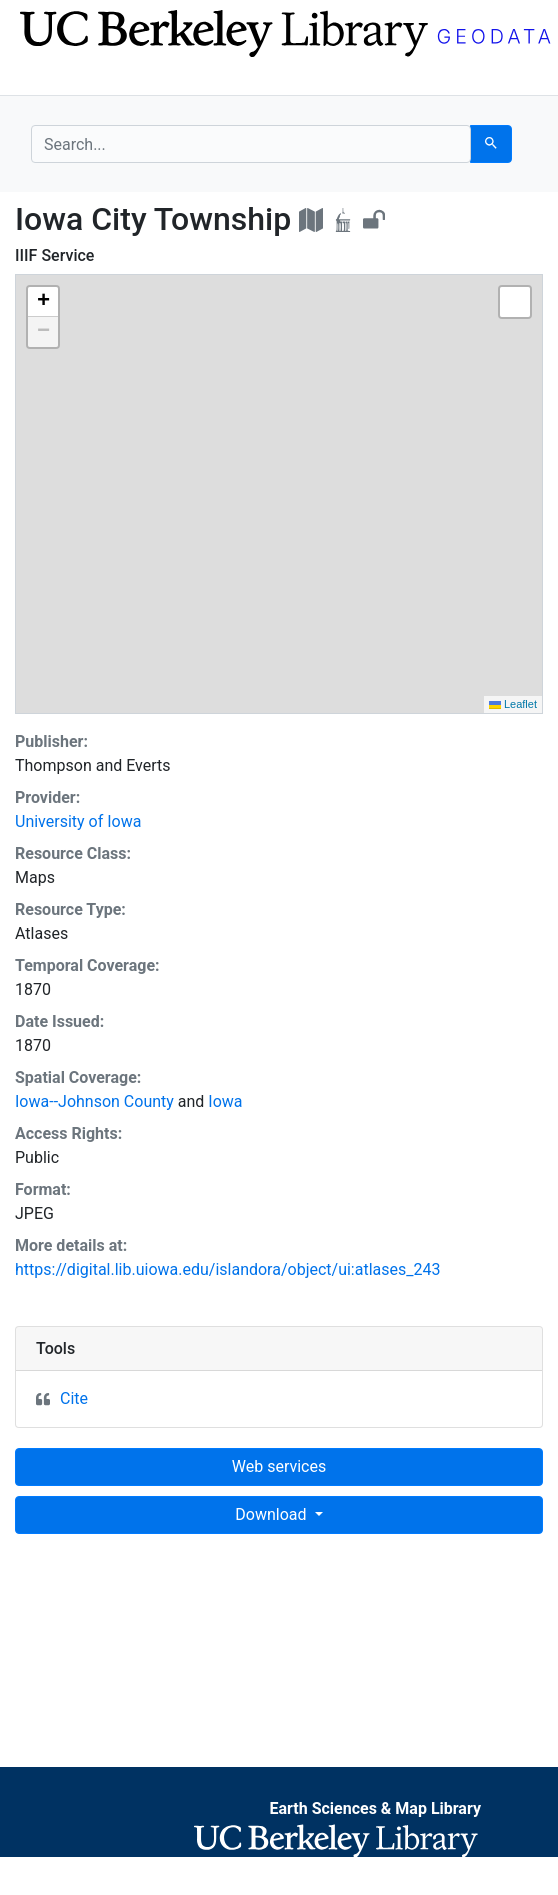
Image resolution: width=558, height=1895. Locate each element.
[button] (43, 302)
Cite (74, 1398)
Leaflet (513, 704)
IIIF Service (54, 255)
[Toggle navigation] (44, 78)
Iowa (225, 1101)
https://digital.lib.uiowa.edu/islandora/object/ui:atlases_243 (227, 1269)
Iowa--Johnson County (94, 1101)
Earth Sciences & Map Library (375, 1808)
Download (272, 1514)
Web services (279, 1466)
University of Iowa (78, 821)
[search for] (251, 144)
